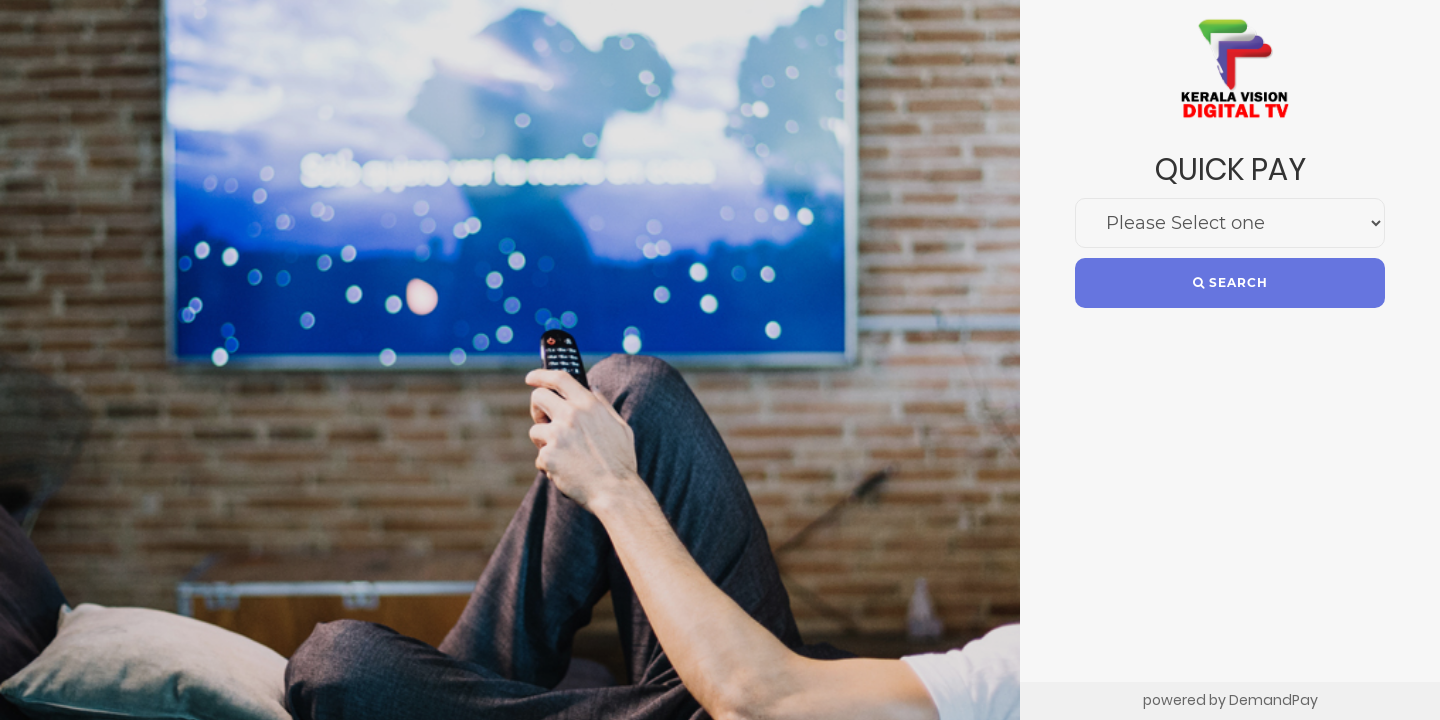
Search (1230, 282)
